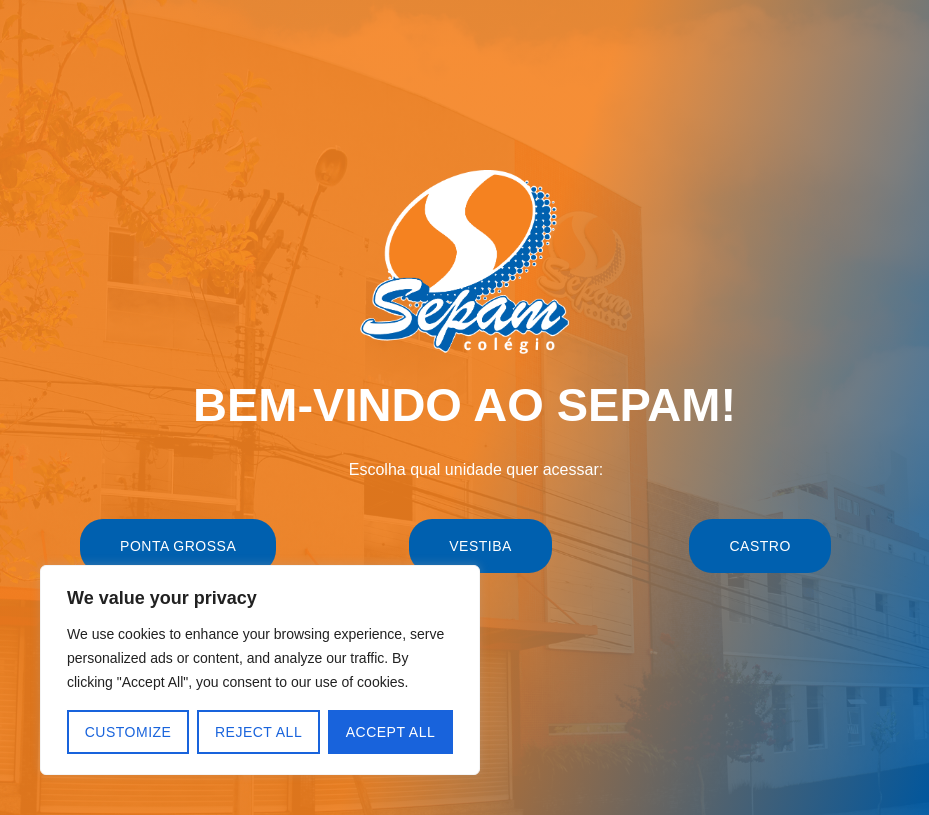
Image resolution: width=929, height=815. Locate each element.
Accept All (391, 732)
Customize (128, 732)
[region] (260, 670)
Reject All (258, 732)
